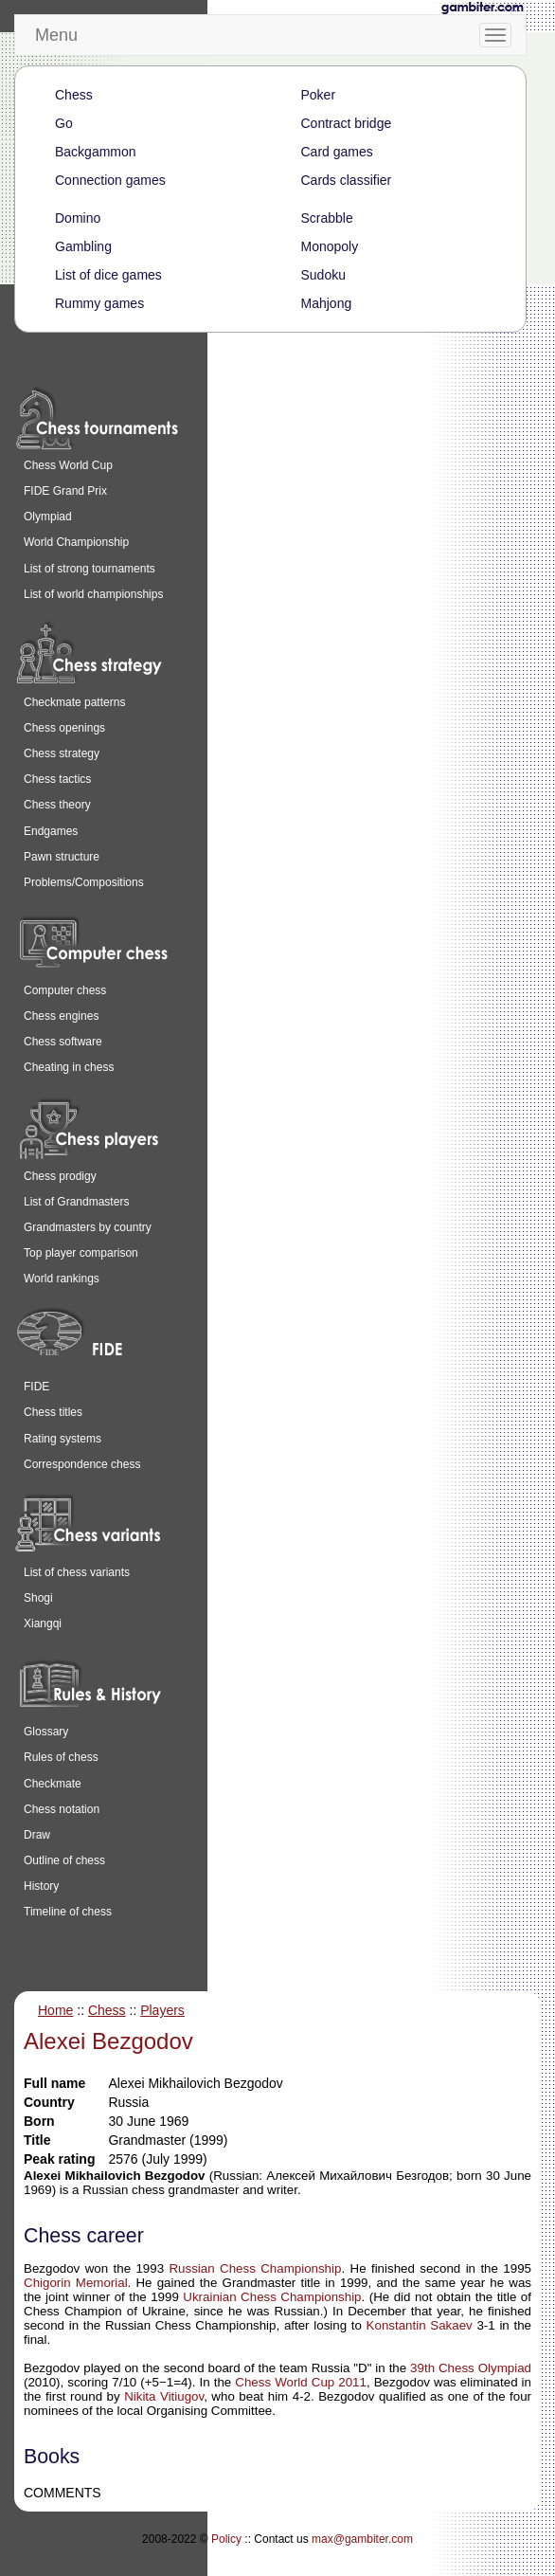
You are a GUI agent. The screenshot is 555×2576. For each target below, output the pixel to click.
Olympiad (48, 516)
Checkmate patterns (74, 702)
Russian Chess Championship (255, 2268)
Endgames (51, 831)
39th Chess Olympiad (470, 2368)
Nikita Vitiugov (164, 2396)
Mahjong (326, 303)
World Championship (76, 542)
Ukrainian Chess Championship (272, 2297)
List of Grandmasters (76, 1201)
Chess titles (53, 1412)
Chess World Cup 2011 (301, 2382)
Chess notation (61, 1809)
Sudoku (323, 274)
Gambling (83, 246)
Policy (226, 2539)
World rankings (61, 1278)
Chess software (63, 1041)
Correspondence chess (82, 1464)
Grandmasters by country (88, 1227)
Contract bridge (346, 123)
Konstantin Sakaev (420, 2325)
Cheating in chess (69, 1067)
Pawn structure (61, 856)
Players (162, 2010)
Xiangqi (43, 1623)
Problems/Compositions (84, 882)
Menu (56, 35)
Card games (337, 151)
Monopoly (330, 246)
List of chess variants (77, 1572)
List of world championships (93, 594)
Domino (77, 218)
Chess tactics (57, 779)
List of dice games (108, 274)
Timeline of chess (68, 1911)
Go (64, 123)
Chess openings (64, 728)
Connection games (110, 180)
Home (55, 2010)
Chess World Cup (68, 465)
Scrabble (327, 218)
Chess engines (61, 1016)
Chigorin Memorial (76, 2283)
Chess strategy (61, 753)
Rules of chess (61, 1757)
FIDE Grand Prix (65, 491)
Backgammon (95, 151)
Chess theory (57, 804)
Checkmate (52, 1783)
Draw (37, 1834)
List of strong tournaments (89, 568)
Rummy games (99, 303)
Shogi (38, 1598)
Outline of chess (64, 1860)
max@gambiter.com (362, 2539)
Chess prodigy (60, 1176)
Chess (74, 94)
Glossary (46, 1731)
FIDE (36, 1386)
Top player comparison (81, 1253)
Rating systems (62, 1438)
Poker (318, 94)
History (41, 1886)
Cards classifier (346, 180)
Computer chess (65, 990)
